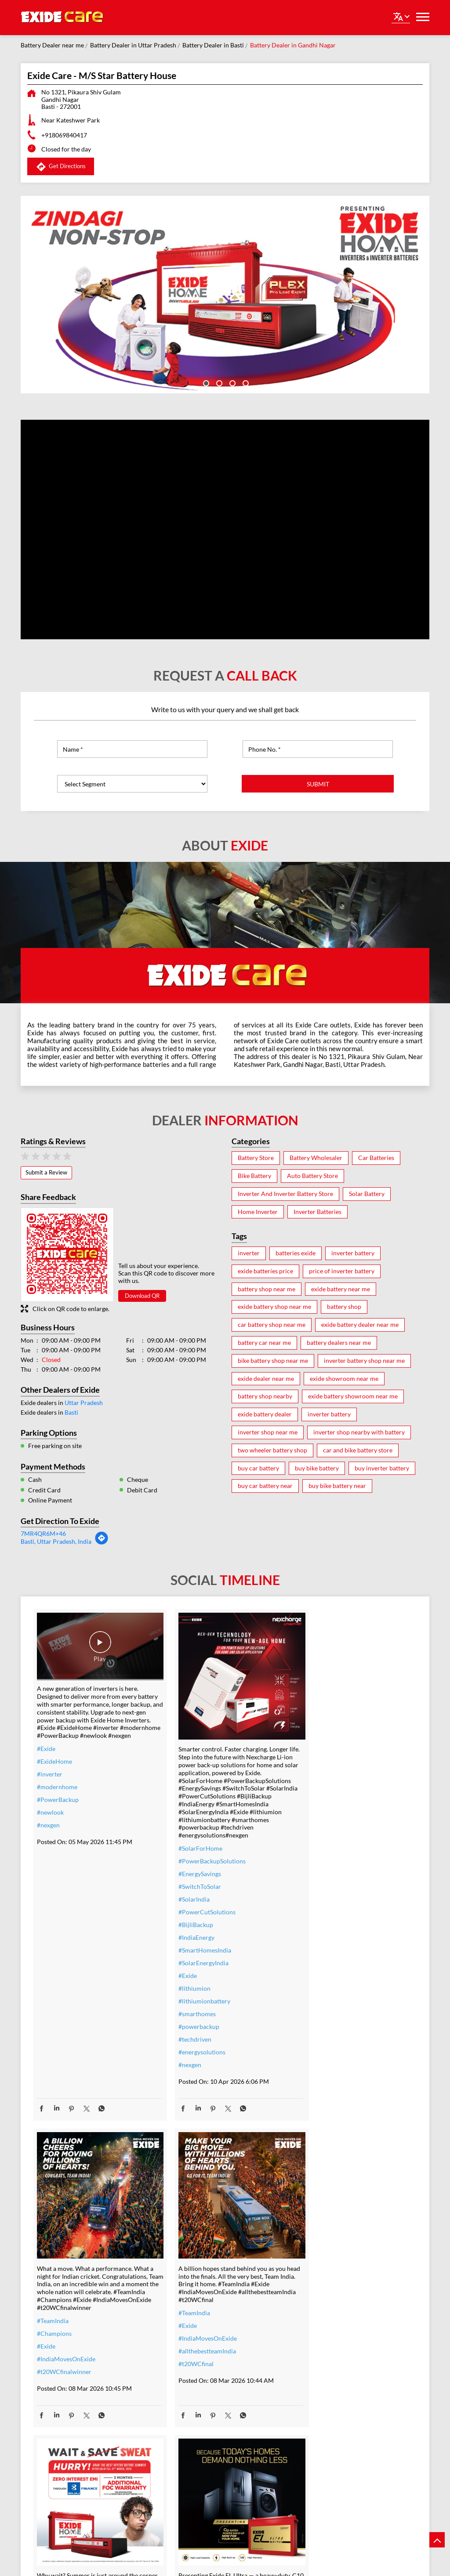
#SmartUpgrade (188, 2451)
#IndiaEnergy (185, 1926)
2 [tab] (218, 382)
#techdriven (183, 2028)
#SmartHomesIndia (193, 1938)
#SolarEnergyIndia (192, 1951)
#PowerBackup (58, 1801)
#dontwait (181, 2400)
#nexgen (48, 1826)
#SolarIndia (183, 1887)
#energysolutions (190, 2040)
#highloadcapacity (323, 2410)
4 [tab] (245, 382)
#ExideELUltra (317, 2334)
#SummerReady (188, 2426)
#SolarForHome (189, 1837)
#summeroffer (187, 2388)
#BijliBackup (184, 1913)
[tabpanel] (225, 294)
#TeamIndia (313, 1790)
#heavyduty (313, 2347)
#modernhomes (319, 2398)
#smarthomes (186, 2002)
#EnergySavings (188, 1862)
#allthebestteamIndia (65, 2328)
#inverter (49, 1776)
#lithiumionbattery (193, 1989)
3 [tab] (231, 382)
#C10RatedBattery (323, 2423)
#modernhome (57, 1788)
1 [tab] (205, 382)
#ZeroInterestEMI (191, 2439)
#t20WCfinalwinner (325, 1841)
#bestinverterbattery (326, 2385)
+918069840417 (64, 135)
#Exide (46, 1750)
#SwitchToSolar (188, 1875)
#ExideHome (54, 1763)
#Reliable (310, 2372)
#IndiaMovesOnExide (327, 1828)
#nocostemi (183, 2375)
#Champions (315, 1802)
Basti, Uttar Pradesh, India (56, 1541)
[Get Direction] (101, 1542)
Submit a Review (46, 1172)
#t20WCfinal (54, 2341)
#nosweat (180, 2413)
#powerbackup (187, 2015)
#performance (317, 2359)
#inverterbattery (190, 2349)
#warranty (181, 2362)
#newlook (50, 1814)
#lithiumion (183, 1977)
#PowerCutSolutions (196, 1900)
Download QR (142, 1295)
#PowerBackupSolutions (201, 1849)
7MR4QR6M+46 (43, 1533)
